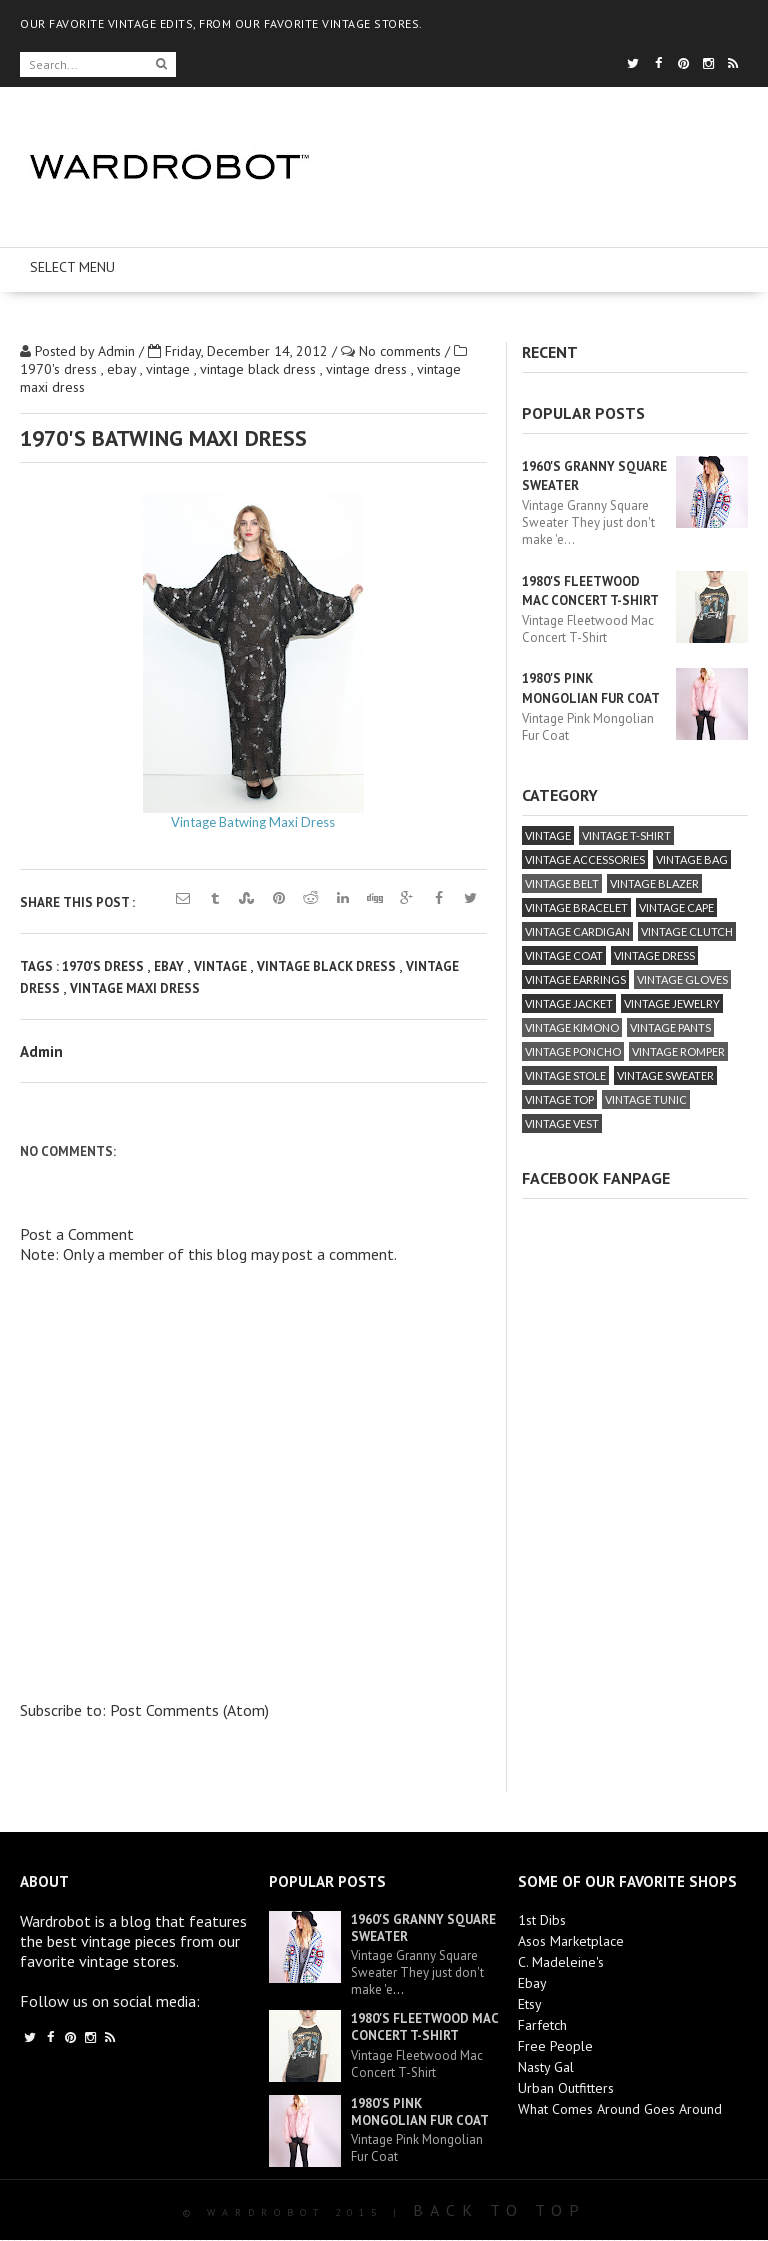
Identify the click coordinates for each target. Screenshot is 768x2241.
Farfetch (542, 2025)
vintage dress (368, 369)
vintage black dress (260, 369)
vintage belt (562, 883)
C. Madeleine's (561, 1962)
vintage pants (670, 1027)
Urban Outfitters (566, 2088)
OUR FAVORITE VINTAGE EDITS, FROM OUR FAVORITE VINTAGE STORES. (221, 23)
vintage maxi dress (135, 988)
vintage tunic (646, 1099)
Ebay (532, 1983)
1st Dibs (542, 1920)
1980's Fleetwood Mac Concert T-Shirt (424, 2027)
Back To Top (499, 2210)
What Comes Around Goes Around (620, 2109)
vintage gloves (682, 979)
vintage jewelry (672, 1003)
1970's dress (60, 369)
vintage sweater (665, 1075)
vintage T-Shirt (626, 835)
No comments (402, 351)
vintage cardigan (577, 931)
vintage (170, 369)
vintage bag (692, 859)
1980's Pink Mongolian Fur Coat (420, 2112)
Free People (555, 2046)
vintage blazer (654, 883)
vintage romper (678, 1051)
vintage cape (676, 907)
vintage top (559, 1099)
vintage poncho (573, 1051)
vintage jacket (569, 1003)
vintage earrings (575, 979)
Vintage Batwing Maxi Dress (253, 822)
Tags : (41, 966)
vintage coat (564, 955)
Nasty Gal (546, 2067)
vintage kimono (572, 1027)
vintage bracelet (576, 907)
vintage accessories (585, 859)
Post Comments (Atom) (189, 1710)
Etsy (530, 2004)
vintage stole (565, 1075)
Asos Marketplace (571, 1941)
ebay (123, 369)
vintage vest (562, 1123)
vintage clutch (687, 931)
